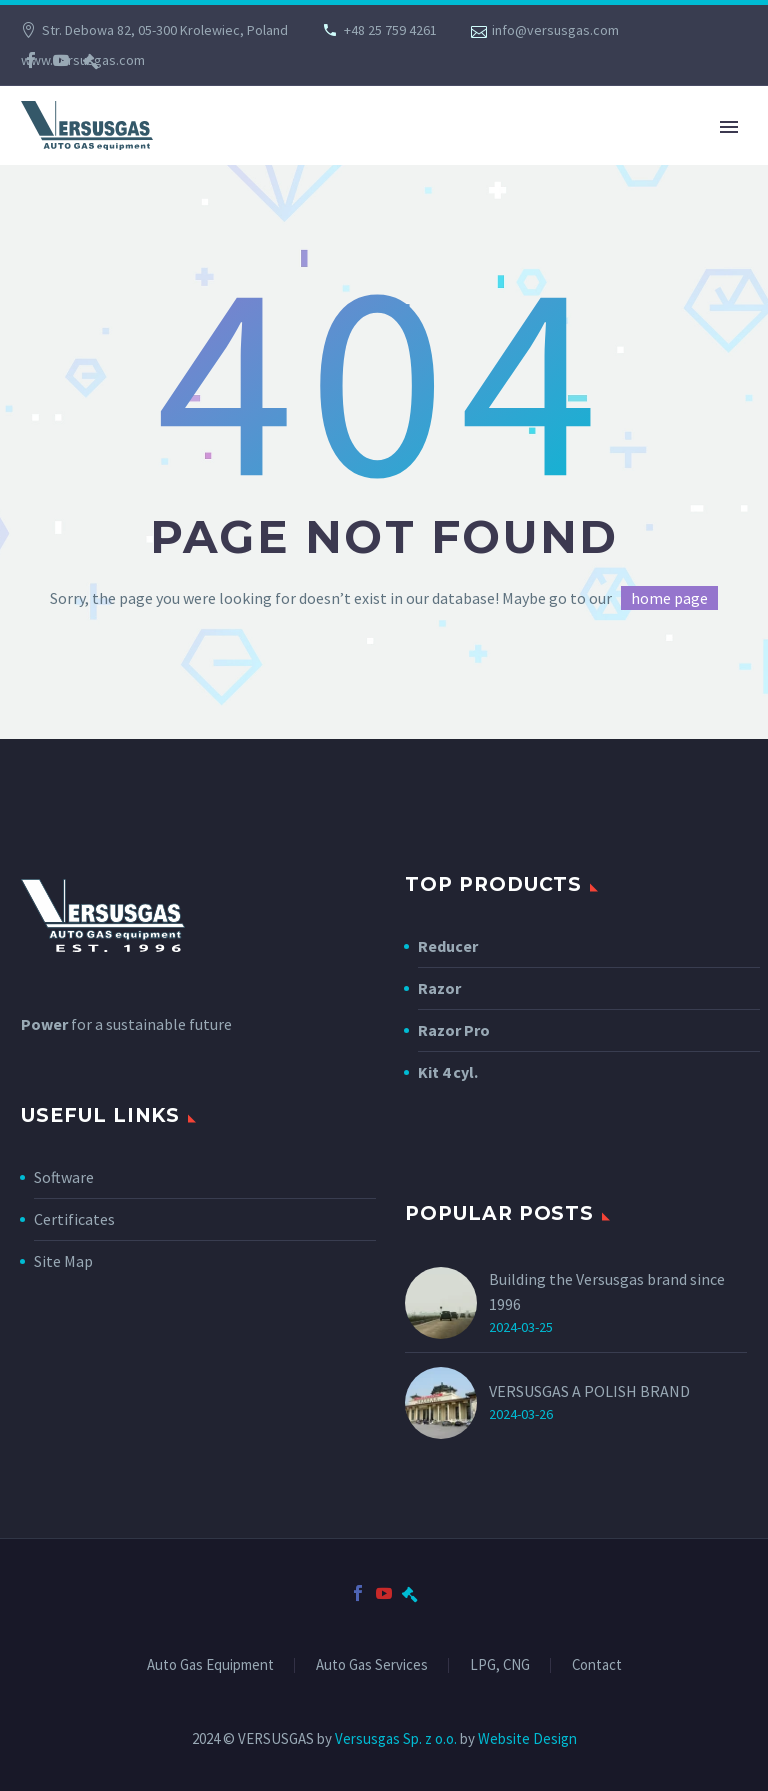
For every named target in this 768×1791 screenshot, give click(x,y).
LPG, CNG (500, 1665)
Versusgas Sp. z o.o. (396, 1738)
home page (669, 598)
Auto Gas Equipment (210, 1665)
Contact (597, 1665)
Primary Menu (729, 127)
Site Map (63, 1261)
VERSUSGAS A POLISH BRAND (589, 1391)
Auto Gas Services (372, 1665)
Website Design (527, 1738)
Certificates (74, 1219)
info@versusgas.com (555, 30)
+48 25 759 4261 (390, 30)
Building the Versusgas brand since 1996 (607, 1291)
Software (64, 1177)
